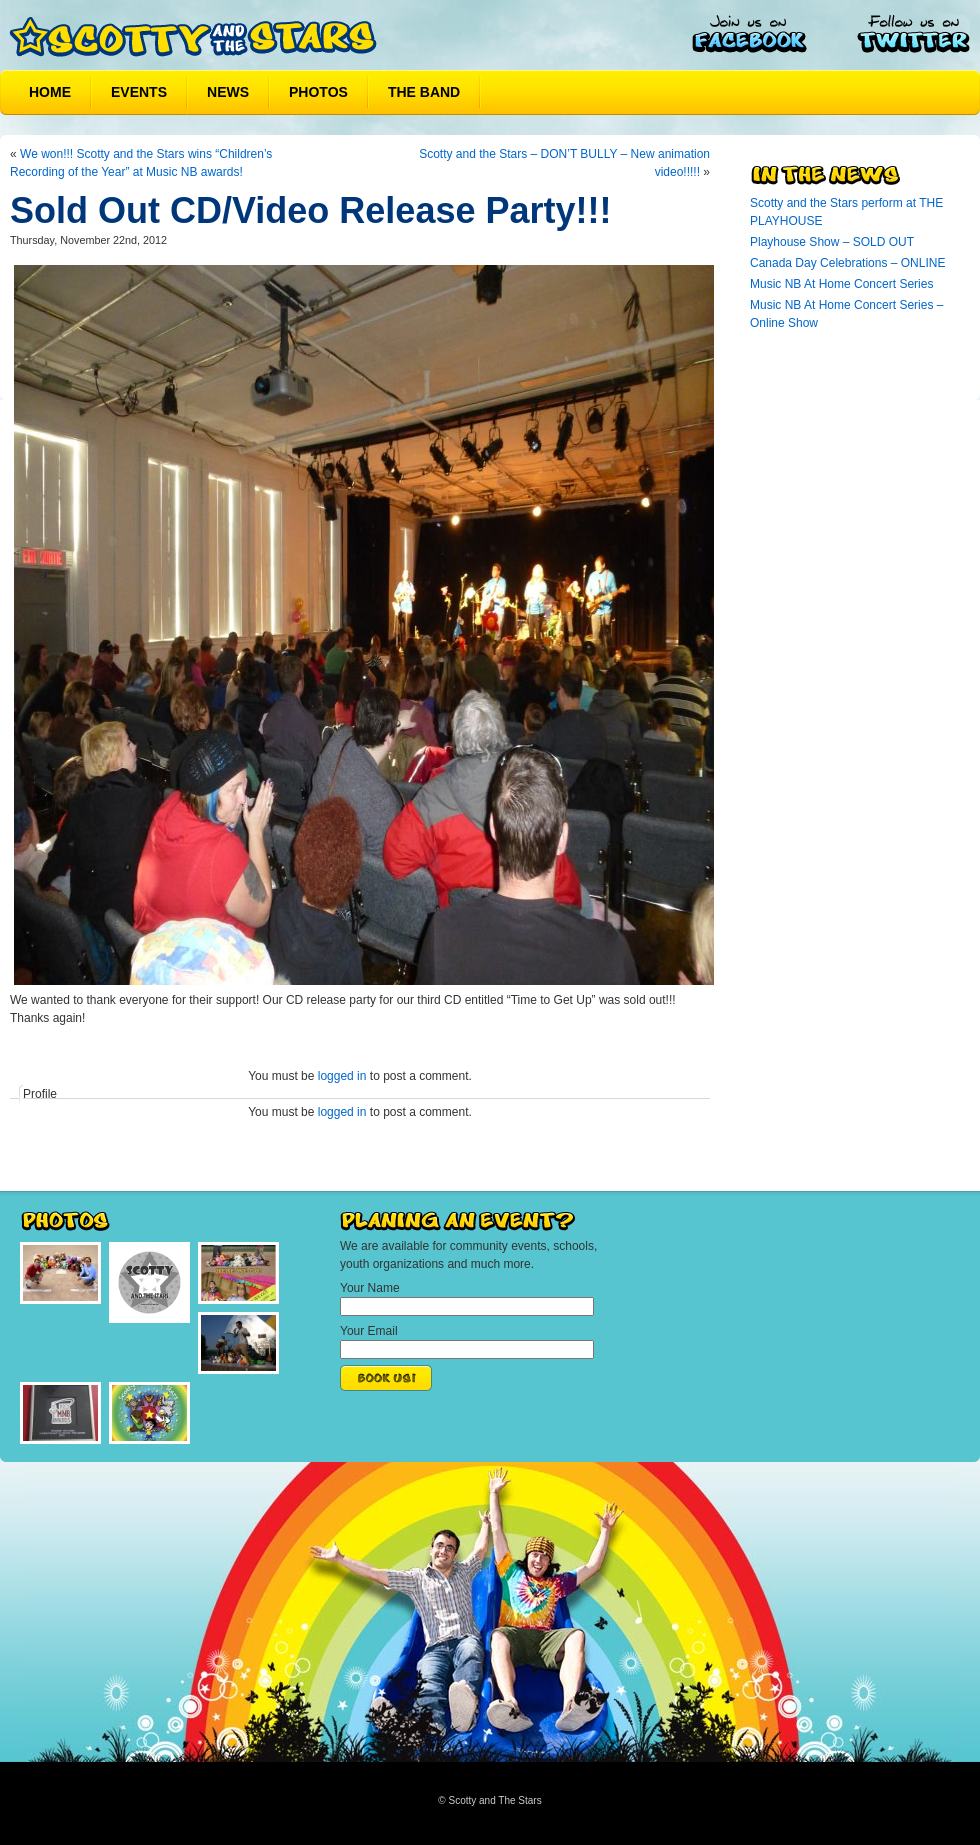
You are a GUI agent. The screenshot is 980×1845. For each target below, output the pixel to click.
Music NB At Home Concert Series (841, 284)
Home (50, 92)
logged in (342, 1076)
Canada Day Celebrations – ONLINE (847, 263)
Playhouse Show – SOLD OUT (832, 242)
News (228, 92)
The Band (424, 92)
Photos (318, 92)
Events (139, 92)
